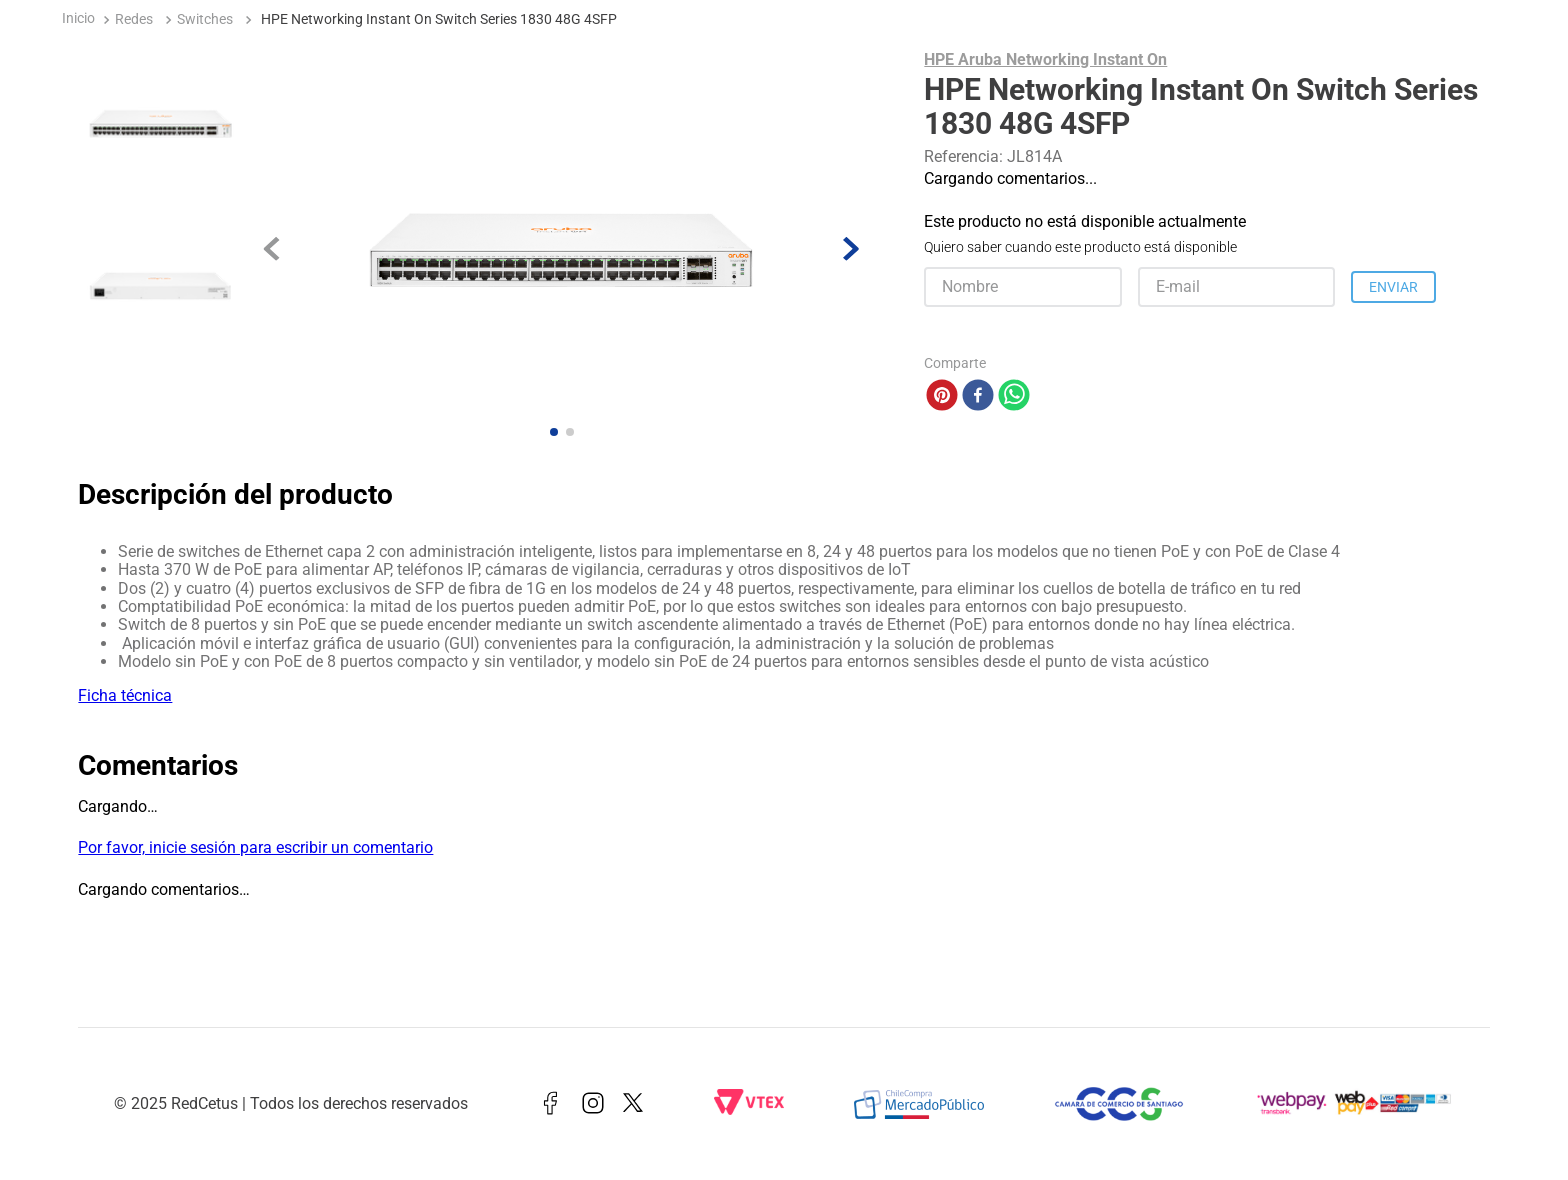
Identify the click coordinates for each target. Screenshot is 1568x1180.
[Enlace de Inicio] (78, 20)
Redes (134, 19)
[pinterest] (942, 397)
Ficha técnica (125, 695)
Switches (205, 19)
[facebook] (978, 397)
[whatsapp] (1014, 397)
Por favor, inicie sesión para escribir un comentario (255, 847)
